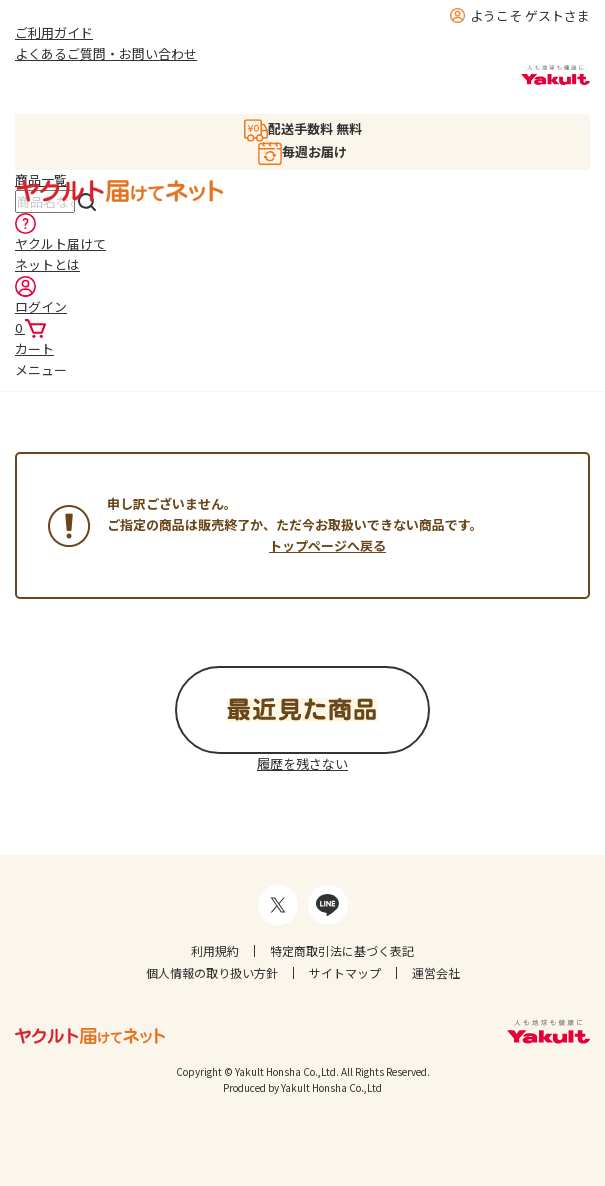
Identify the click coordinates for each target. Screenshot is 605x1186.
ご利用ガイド (54, 32)
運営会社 (436, 972)
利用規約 (215, 950)
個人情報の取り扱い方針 (212, 972)
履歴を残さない (302, 763)
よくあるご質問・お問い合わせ (106, 53)
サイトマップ (345, 972)
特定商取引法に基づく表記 (342, 950)
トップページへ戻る (327, 545)
